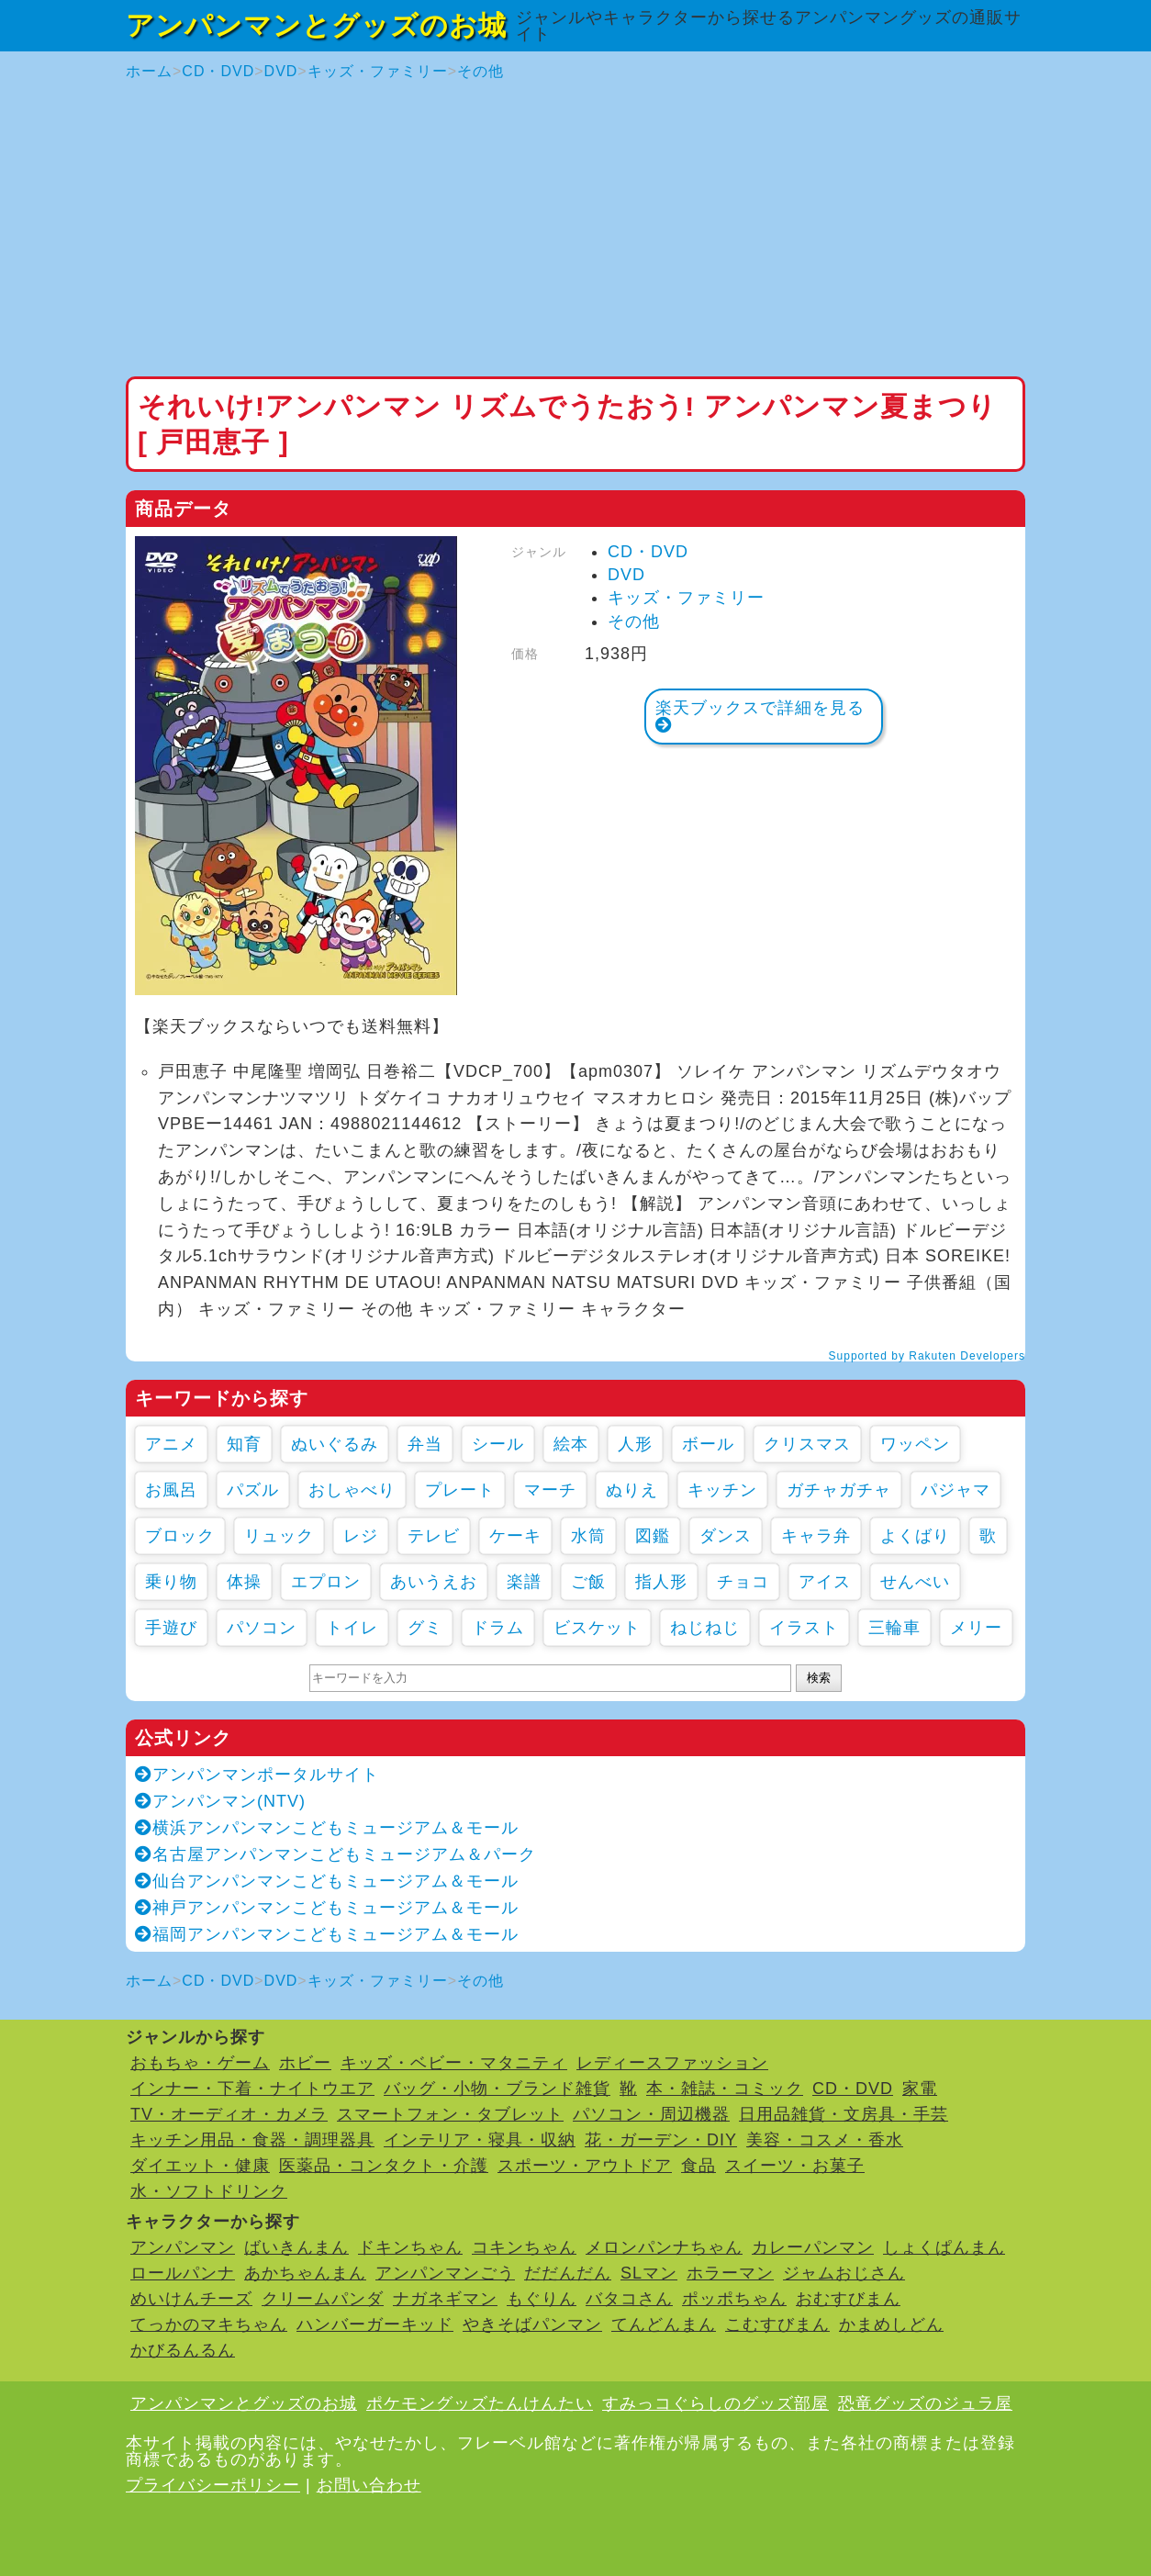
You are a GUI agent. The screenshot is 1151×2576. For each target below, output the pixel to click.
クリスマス (807, 1444)
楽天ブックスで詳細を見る (760, 716)
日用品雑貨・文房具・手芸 (843, 2114)
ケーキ (515, 1536)
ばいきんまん (296, 2247)
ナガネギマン (445, 2299)
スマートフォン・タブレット (450, 2114)
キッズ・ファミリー (377, 71)
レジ (360, 1536)
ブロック (180, 1536)
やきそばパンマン (532, 2324)
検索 (819, 1678)
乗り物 (171, 1582)
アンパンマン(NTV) (220, 1801)
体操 (244, 1582)
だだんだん (567, 2273)
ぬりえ (632, 1490)
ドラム (498, 1627)
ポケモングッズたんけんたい (479, 2403)
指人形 (661, 1582)
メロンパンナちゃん (664, 2247)
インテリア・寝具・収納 (480, 2140)
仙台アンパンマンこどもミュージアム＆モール (327, 1881)
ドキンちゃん (410, 2247)
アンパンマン (182, 2247)
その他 (480, 71)
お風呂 (171, 1490)
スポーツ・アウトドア (584, 2165)
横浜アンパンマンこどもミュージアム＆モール (327, 1828)
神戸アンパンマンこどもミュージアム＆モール (327, 1907)
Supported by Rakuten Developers (927, 1356)
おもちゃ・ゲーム (200, 2063)
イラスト (804, 1627)
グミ (425, 1627)
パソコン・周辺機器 (651, 2114)
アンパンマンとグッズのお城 (316, 25)
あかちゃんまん (305, 2273)
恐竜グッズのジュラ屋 (925, 2403)
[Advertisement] (575, 229)
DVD (281, 71)
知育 (244, 1444)
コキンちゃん (524, 2247)
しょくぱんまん (944, 2247)
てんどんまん (663, 2324)
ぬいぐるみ (334, 1444)
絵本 (570, 1444)
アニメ (171, 1444)
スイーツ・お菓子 (795, 2165)
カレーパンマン (813, 2247)
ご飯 (588, 1582)
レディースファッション (672, 2063)
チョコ (743, 1582)
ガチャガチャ (839, 1490)
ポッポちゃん (734, 2299)
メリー (976, 1627)
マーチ (550, 1490)
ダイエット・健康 (200, 2165)
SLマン (648, 2273)
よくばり (915, 1536)
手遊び (171, 1627)
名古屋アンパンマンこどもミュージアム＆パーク (335, 1854)
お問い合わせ (369, 2485)
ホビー (305, 2063)
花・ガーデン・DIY (661, 2140)
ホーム (149, 71)
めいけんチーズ (191, 2299)
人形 (635, 1444)
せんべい (915, 1582)
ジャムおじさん (844, 2273)
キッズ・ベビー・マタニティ (454, 2063)
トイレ (352, 1627)
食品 (698, 2165)
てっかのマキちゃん (208, 2324)
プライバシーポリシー (213, 2485)
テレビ (434, 1536)
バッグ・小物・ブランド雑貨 (497, 2088)
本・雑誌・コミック (724, 2088)
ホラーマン (730, 2273)
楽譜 (524, 1582)
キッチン (722, 1490)
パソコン (261, 1627)
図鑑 (652, 1536)
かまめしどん (891, 2324)
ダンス (725, 1536)
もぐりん (541, 2299)
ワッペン (915, 1444)
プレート (460, 1490)
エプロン (326, 1582)
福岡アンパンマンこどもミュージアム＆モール (327, 1934)
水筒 (588, 1536)
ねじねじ (705, 1627)
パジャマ (955, 1490)
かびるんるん (182, 2350)
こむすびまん (777, 2324)
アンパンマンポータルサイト (257, 1774)
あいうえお (433, 1582)
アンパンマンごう (445, 2273)
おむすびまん (848, 2299)
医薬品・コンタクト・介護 (383, 2165)
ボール (708, 1444)
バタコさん (629, 2299)
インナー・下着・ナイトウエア (252, 2088)
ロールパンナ (182, 2273)
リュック (279, 1536)
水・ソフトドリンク (208, 2191)
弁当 (425, 1444)
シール (498, 1444)
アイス (825, 1582)
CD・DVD (218, 71)
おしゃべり (352, 1490)
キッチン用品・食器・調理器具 (252, 2140)
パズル (253, 1490)
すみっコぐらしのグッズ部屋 (715, 2403)
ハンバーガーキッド (374, 2324)
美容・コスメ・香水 (824, 2140)
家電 (919, 2088)
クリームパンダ (323, 2299)
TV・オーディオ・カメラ (229, 2114)
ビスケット (597, 1627)
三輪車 (894, 1627)
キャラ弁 (816, 1536)
